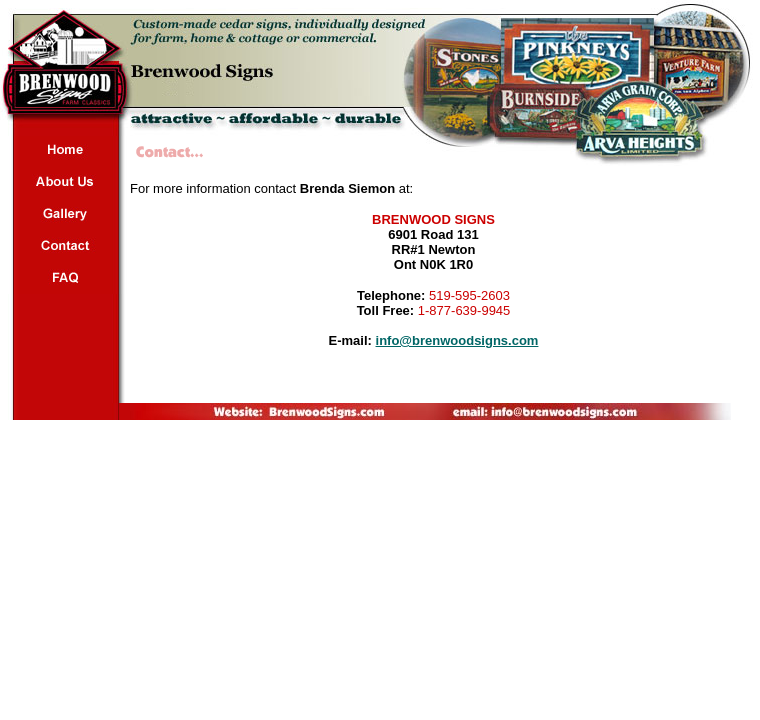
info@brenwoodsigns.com (457, 340)
